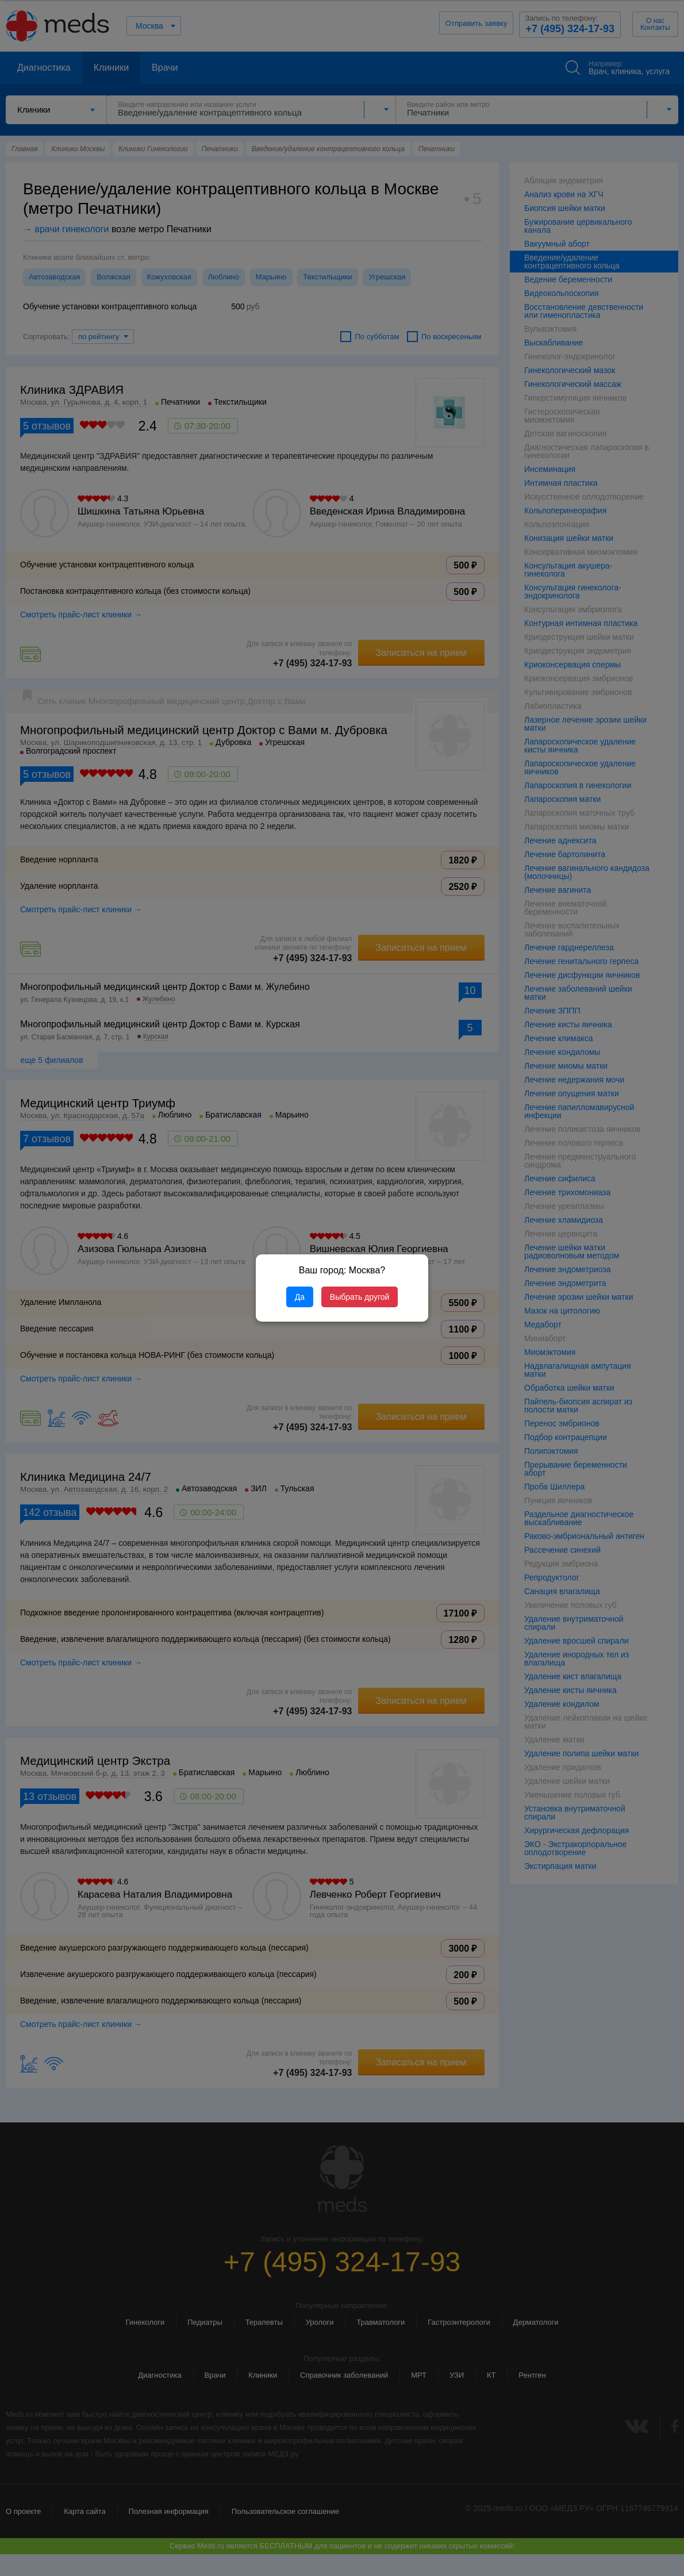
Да (300, 1297)
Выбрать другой (359, 1297)
